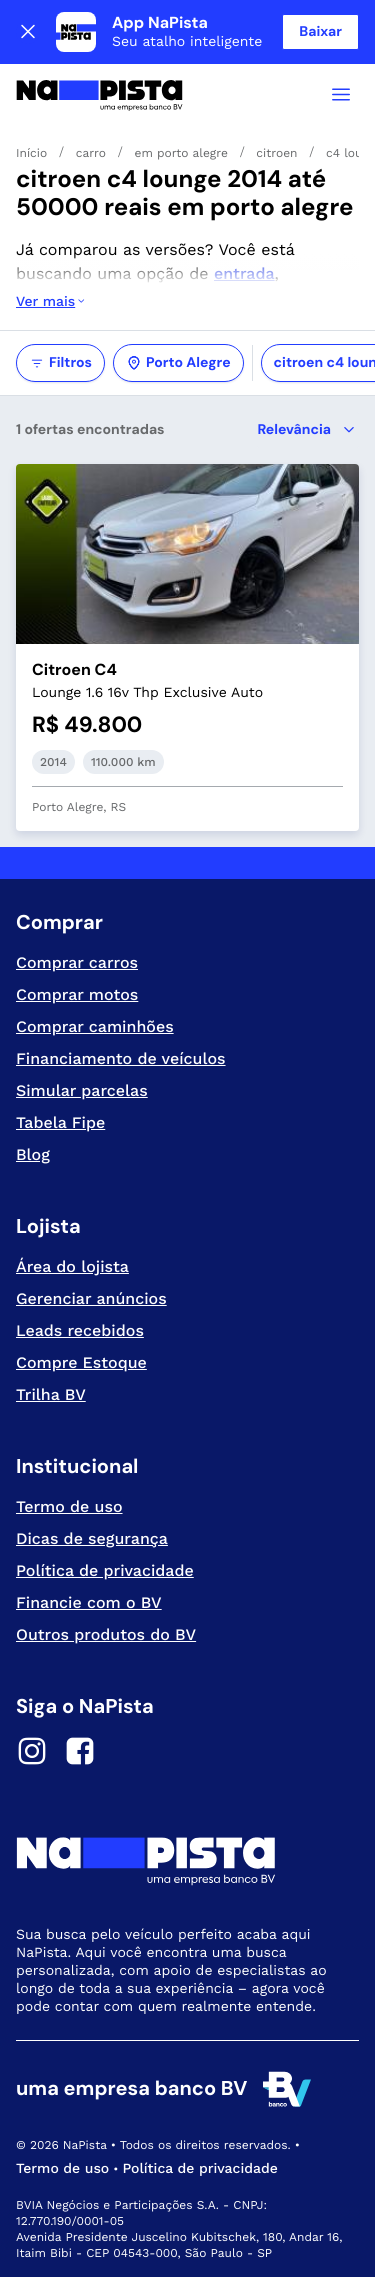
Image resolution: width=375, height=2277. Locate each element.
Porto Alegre (178, 363)
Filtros (60, 363)
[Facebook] (80, 1754)
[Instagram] (32, 1754)
